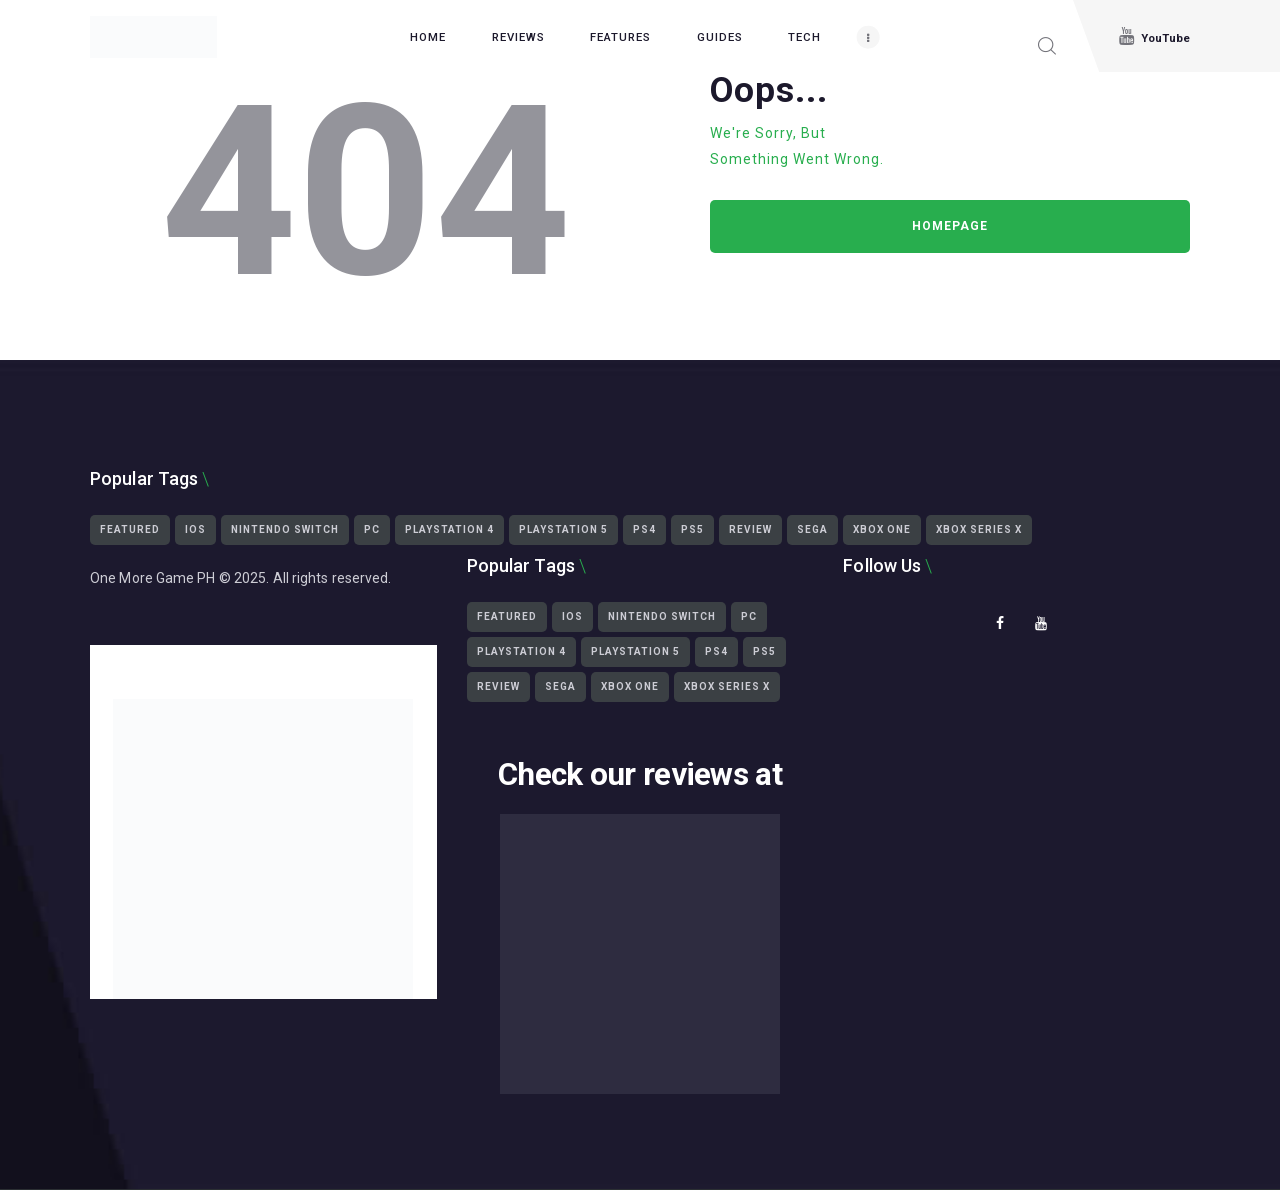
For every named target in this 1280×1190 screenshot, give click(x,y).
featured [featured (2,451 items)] (130, 529)
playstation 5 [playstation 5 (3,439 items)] (563, 529)
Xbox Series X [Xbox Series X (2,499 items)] (979, 529)
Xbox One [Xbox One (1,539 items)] (882, 529)
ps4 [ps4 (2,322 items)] (644, 529)
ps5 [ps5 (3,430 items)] (692, 529)
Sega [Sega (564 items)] (812, 529)
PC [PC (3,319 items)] (372, 529)
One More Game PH (153, 578)
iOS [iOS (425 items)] (195, 529)
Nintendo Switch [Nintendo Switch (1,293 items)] (285, 529)
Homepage (950, 226)
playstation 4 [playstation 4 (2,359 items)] (449, 529)
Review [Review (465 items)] (750, 529)
